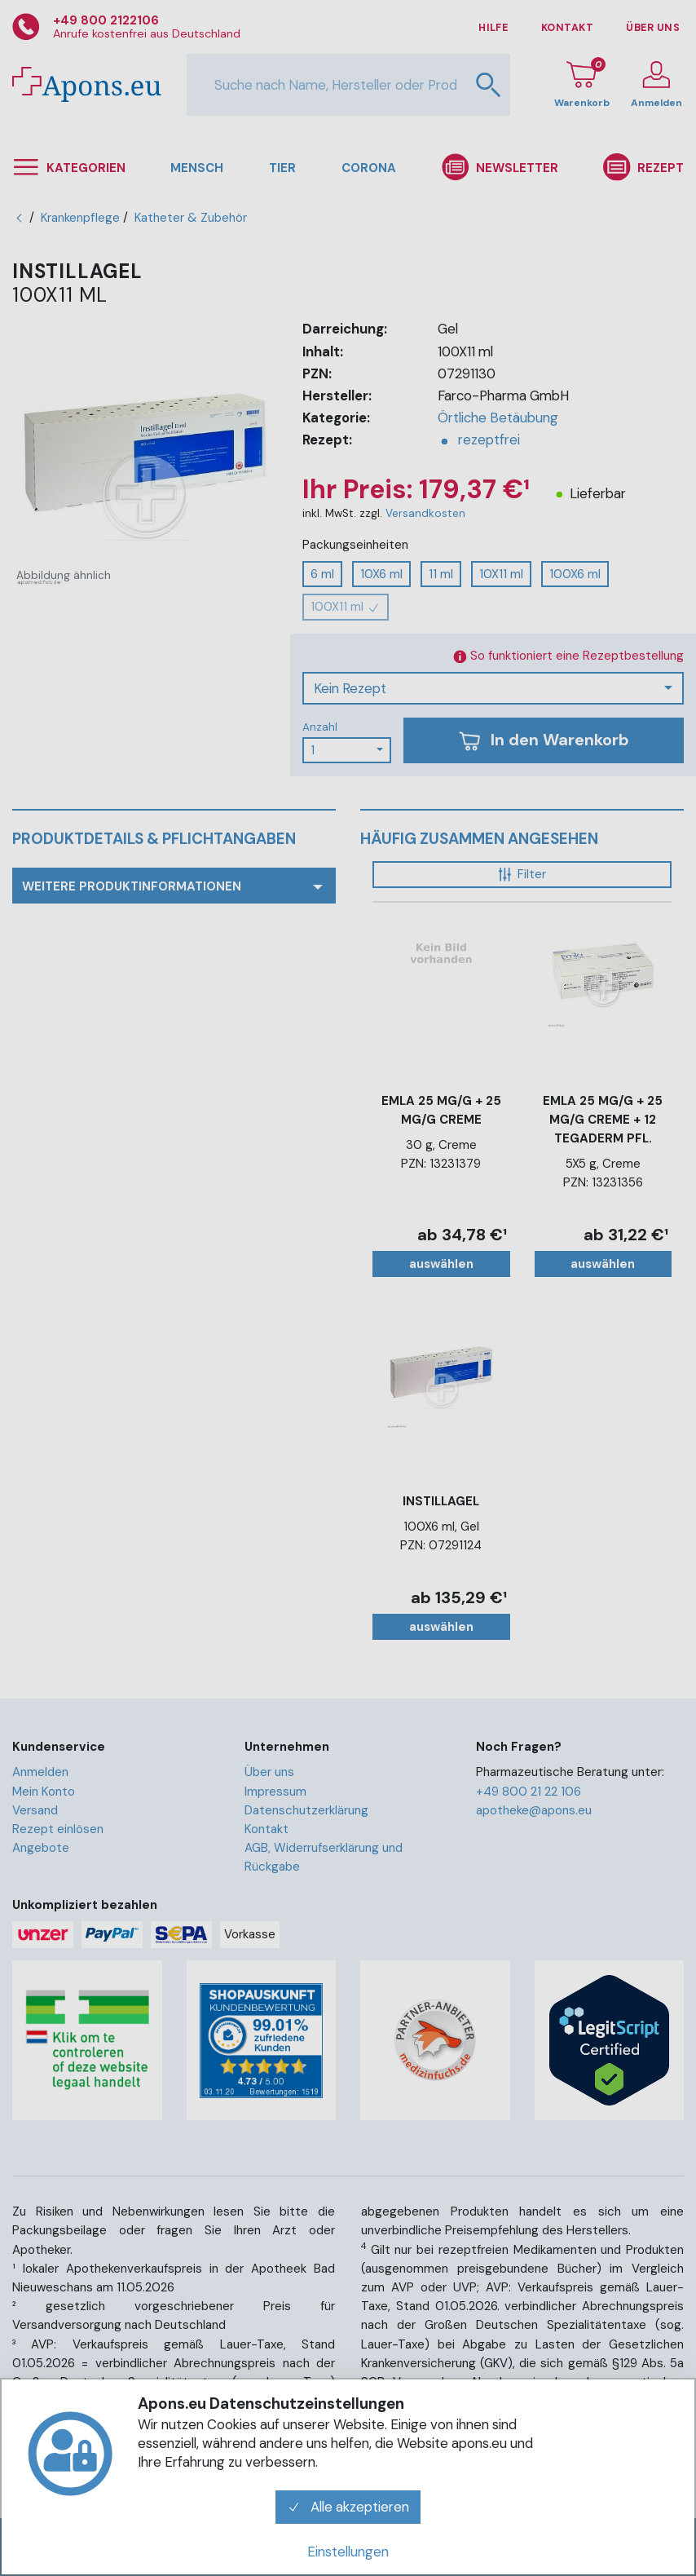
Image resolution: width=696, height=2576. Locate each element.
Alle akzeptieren (348, 2507)
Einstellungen (348, 2552)
